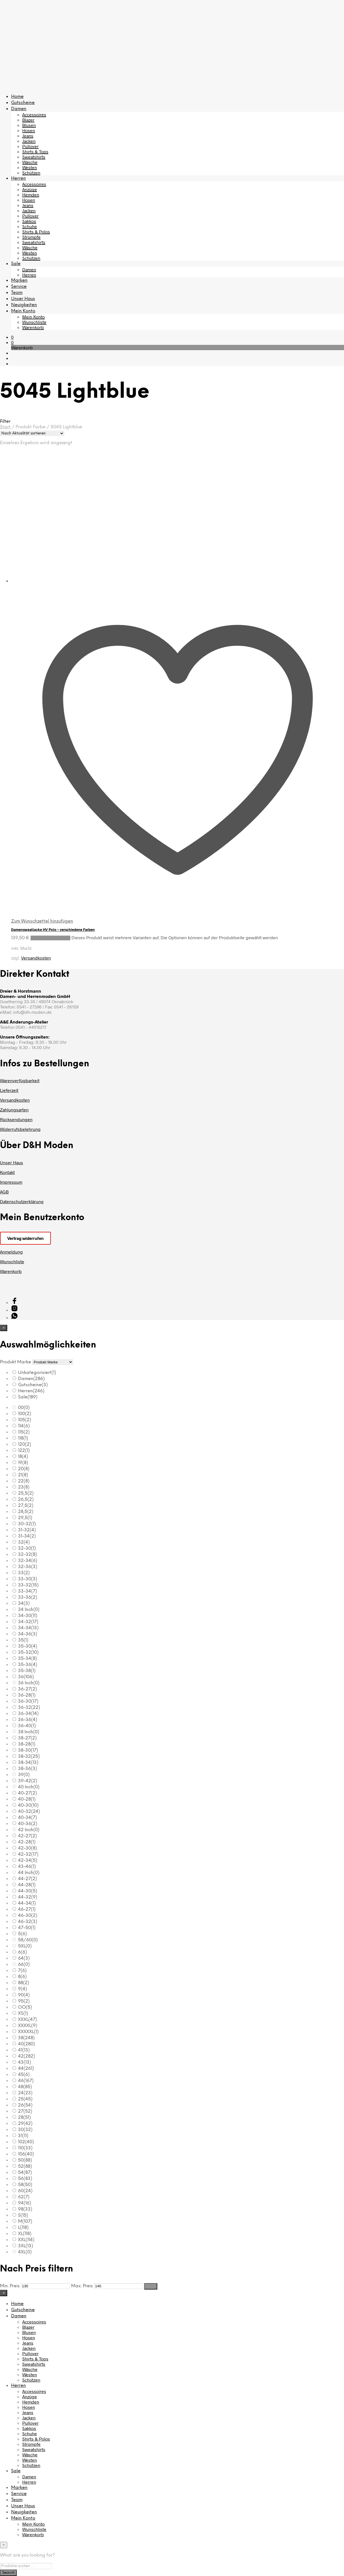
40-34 (27, 1817)
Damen (18, 109)
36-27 (27, 1689)
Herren (18, 178)
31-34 (27, 1536)
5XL (25, 1946)
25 (25, 2099)
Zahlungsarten (14, 1109)
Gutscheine (23, 102)
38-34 (28, 1762)
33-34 (27, 1591)
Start (5, 427)
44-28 (27, 1885)
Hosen (28, 130)
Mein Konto (23, 311)
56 (25, 2178)
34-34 (28, 1628)
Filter (150, 2286)
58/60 (28, 1940)
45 (24, 2074)
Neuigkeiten (24, 305)
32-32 (27, 1554)
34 (24, 1603)
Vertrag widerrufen (25, 1238)
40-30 (28, 1805)
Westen (29, 167)
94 (24, 2203)
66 (24, 1964)
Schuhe (29, 226)
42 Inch (28, 1830)
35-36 (27, 1664)
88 (23, 1983)
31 (23, 2136)
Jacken (29, 141)
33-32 (28, 1585)
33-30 (27, 1579)
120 (24, 1444)
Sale (16, 263)
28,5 (25, 1511)
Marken (19, 280)
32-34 (27, 1560)
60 (25, 2191)
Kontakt (7, 1172)
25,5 (26, 1493)
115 (24, 1432)
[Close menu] (3, 1328)
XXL (26, 2240)
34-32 (28, 1622)
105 (24, 1420)
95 (24, 2001)
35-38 (27, 1670)
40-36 (27, 1823)
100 (24, 1413)
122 (24, 1450)
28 (24, 2117)
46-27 (27, 1909)
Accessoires (34, 114)
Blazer (28, 119)
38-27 (27, 1738)
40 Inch (28, 1787)
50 (25, 2160)
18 (23, 1456)
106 (26, 2154)
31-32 (27, 1530)
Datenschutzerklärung (22, 1201)
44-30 (27, 1891)
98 (25, 2209)
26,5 (26, 1499)
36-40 (27, 1726)
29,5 (25, 1518)
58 (25, 2184)
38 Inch (28, 1732)
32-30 (27, 1548)
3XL (25, 2246)
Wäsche (30, 162)
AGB (4, 1191)
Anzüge (29, 189)
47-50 (27, 1927)
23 (23, 1487)
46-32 (27, 1921)
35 (23, 1640)
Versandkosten (36, 957)
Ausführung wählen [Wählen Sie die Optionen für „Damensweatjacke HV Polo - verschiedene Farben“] (50, 938)
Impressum (11, 1182)
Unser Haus (23, 298)
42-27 (27, 1836)
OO (25, 2007)
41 (24, 2050)
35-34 (27, 1658)
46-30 (27, 1915)
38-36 (27, 1768)
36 (26, 1677)
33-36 (27, 1597)
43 (24, 2062)
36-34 (28, 1713)
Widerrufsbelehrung (20, 1129)
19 (23, 1462)
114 (24, 1426)
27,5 (25, 1505)
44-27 (27, 1879)
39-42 (27, 1781)
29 (25, 2123)
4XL (25, 2252)
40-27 (27, 1793)
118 (23, 1438)
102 (26, 2142)
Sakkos (29, 221)
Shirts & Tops (35, 151)
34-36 (27, 1634)
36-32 (29, 1707)
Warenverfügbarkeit (19, 1080)
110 (25, 2148)
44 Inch (28, 1872)
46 (26, 2080)
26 (25, 2105)
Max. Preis (82, 2286)
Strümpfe (31, 236)
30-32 (27, 1524)
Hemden (30, 194)
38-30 (28, 1750)
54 (25, 2172)
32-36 (27, 1566)
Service (19, 286)
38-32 (29, 1756)
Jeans (27, 135)
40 (26, 2044)
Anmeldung (11, 1251)
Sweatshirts (33, 156)
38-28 (26, 1744)
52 (25, 2166)
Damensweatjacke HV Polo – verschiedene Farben (53, 929)
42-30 (27, 1848)
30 (25, 2129)
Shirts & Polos (36, 231)
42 (26, 2056)
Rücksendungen (16, 1119)
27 (25, 2111)
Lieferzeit (9, 1090)
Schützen (31, 172)
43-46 (27, 1866)
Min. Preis (10, 2286)
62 (23, 2197)
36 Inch (28, 1683)
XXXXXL (28, 2031)
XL (24, 2233)
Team (17, 292)
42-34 (27, 1860)
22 (23, 1481)
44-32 (27, 1897)
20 (23, 1469)
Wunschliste (34, 322)
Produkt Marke (15, 1362)
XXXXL (27, 2025)
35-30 (27, 1646)
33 (24, 1573)
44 (26, 2068)
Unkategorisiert (37, 1372)
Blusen (29, 125)
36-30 (28, 1701)
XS (23, 2013)
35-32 (28, 1652)
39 (24, 1774)
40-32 (29, 1811)
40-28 (27, 1799)
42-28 (27, 1842)
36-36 (27, 1719)
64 (24, 1958)
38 (26, 2038)
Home (17, 96)
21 (23, 1475)
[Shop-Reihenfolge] (32, 433)
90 (24, 1995)
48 (25, 2087)
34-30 (27, 1615)
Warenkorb (33, 327)
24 (25, 2093)
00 (24, 1407)
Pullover (30, 146)
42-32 (28, 1854)
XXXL (27, 2019)
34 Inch (28, 1609)
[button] (12, 337)
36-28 (27, 1695)
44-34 (27, 1903)
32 (24, 1542)
